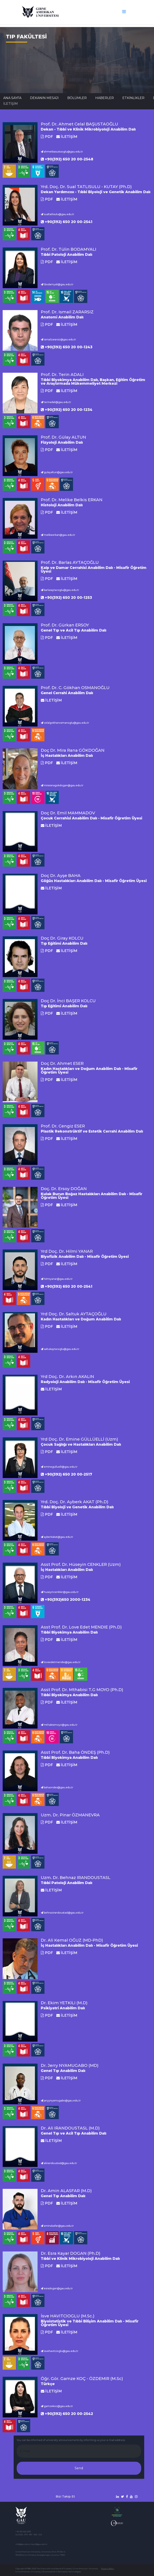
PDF (47, 136)
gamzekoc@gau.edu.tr (57, 2406)
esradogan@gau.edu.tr (57, 2288)
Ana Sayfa (12, 98)
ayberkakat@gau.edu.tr (57, 1536)
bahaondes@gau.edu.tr (57, 1787)
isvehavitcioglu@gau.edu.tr (59, 2351)
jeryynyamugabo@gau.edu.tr (61, 2100)
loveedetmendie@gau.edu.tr (61, 1662)
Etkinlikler (133, 98)
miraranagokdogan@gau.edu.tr (62, 785)
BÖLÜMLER (77, 98)
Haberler (104, 98)
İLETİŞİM (10, 104)
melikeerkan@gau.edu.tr (58, 534)
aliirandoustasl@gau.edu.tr (59, 2163)
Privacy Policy (107, 2568)
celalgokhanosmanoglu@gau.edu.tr (65, 722)
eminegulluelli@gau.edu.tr (59, 1466)
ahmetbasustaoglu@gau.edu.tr (62, 151)
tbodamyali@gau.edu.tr (57, 284)
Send (79, 2468)
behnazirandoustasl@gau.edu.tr (62, 1912)
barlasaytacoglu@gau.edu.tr (60, 589)
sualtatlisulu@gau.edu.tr (57, 214)
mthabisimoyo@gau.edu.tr (59, 1724)
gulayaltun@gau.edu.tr (57, 472)
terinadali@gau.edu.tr (56, 402)
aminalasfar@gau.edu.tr (57, 2225)
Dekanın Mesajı (44, 98)
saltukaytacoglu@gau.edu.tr (60, 1349)
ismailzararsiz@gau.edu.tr (58, 339)
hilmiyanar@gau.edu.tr (57, 1278)
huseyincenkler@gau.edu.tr (60, 1592)
